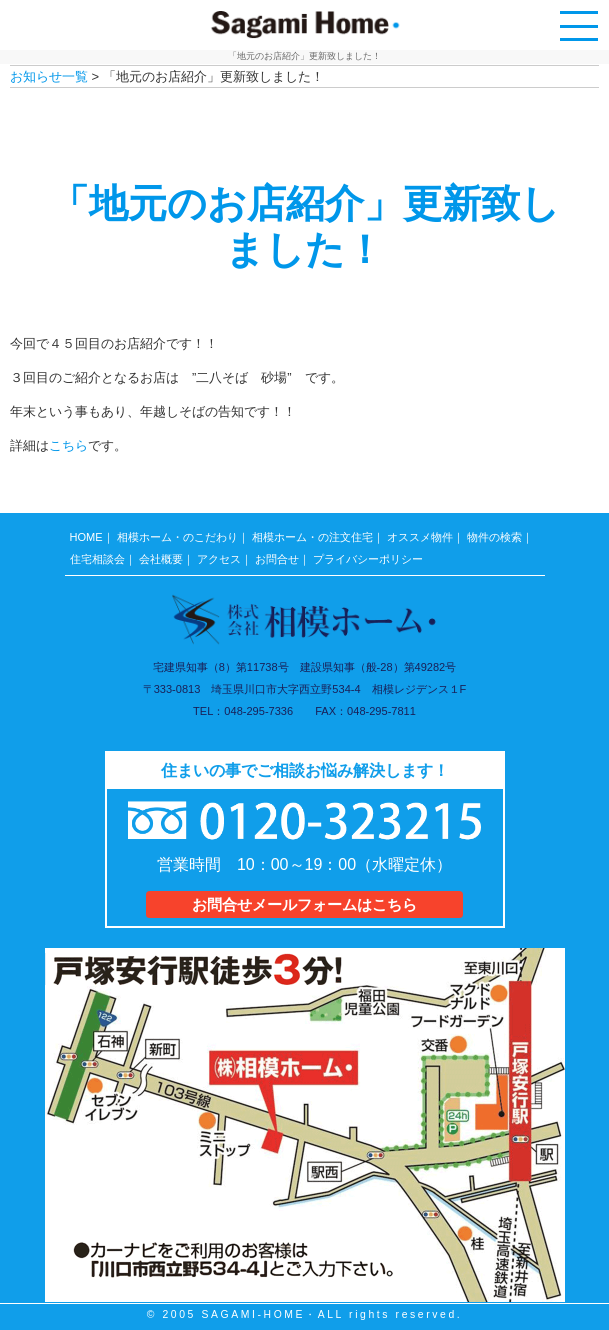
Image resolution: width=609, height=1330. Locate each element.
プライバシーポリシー (368, 559)
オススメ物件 (420, 537)
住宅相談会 (97, 559)
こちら (68, 445)
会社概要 (161, 559)
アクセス (219, 559)
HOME (86, 537)
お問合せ (277, 559)
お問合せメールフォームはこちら (304, 904)
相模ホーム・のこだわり (177, 537)
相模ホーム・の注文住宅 (312, 537)
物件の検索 (494, 537)
